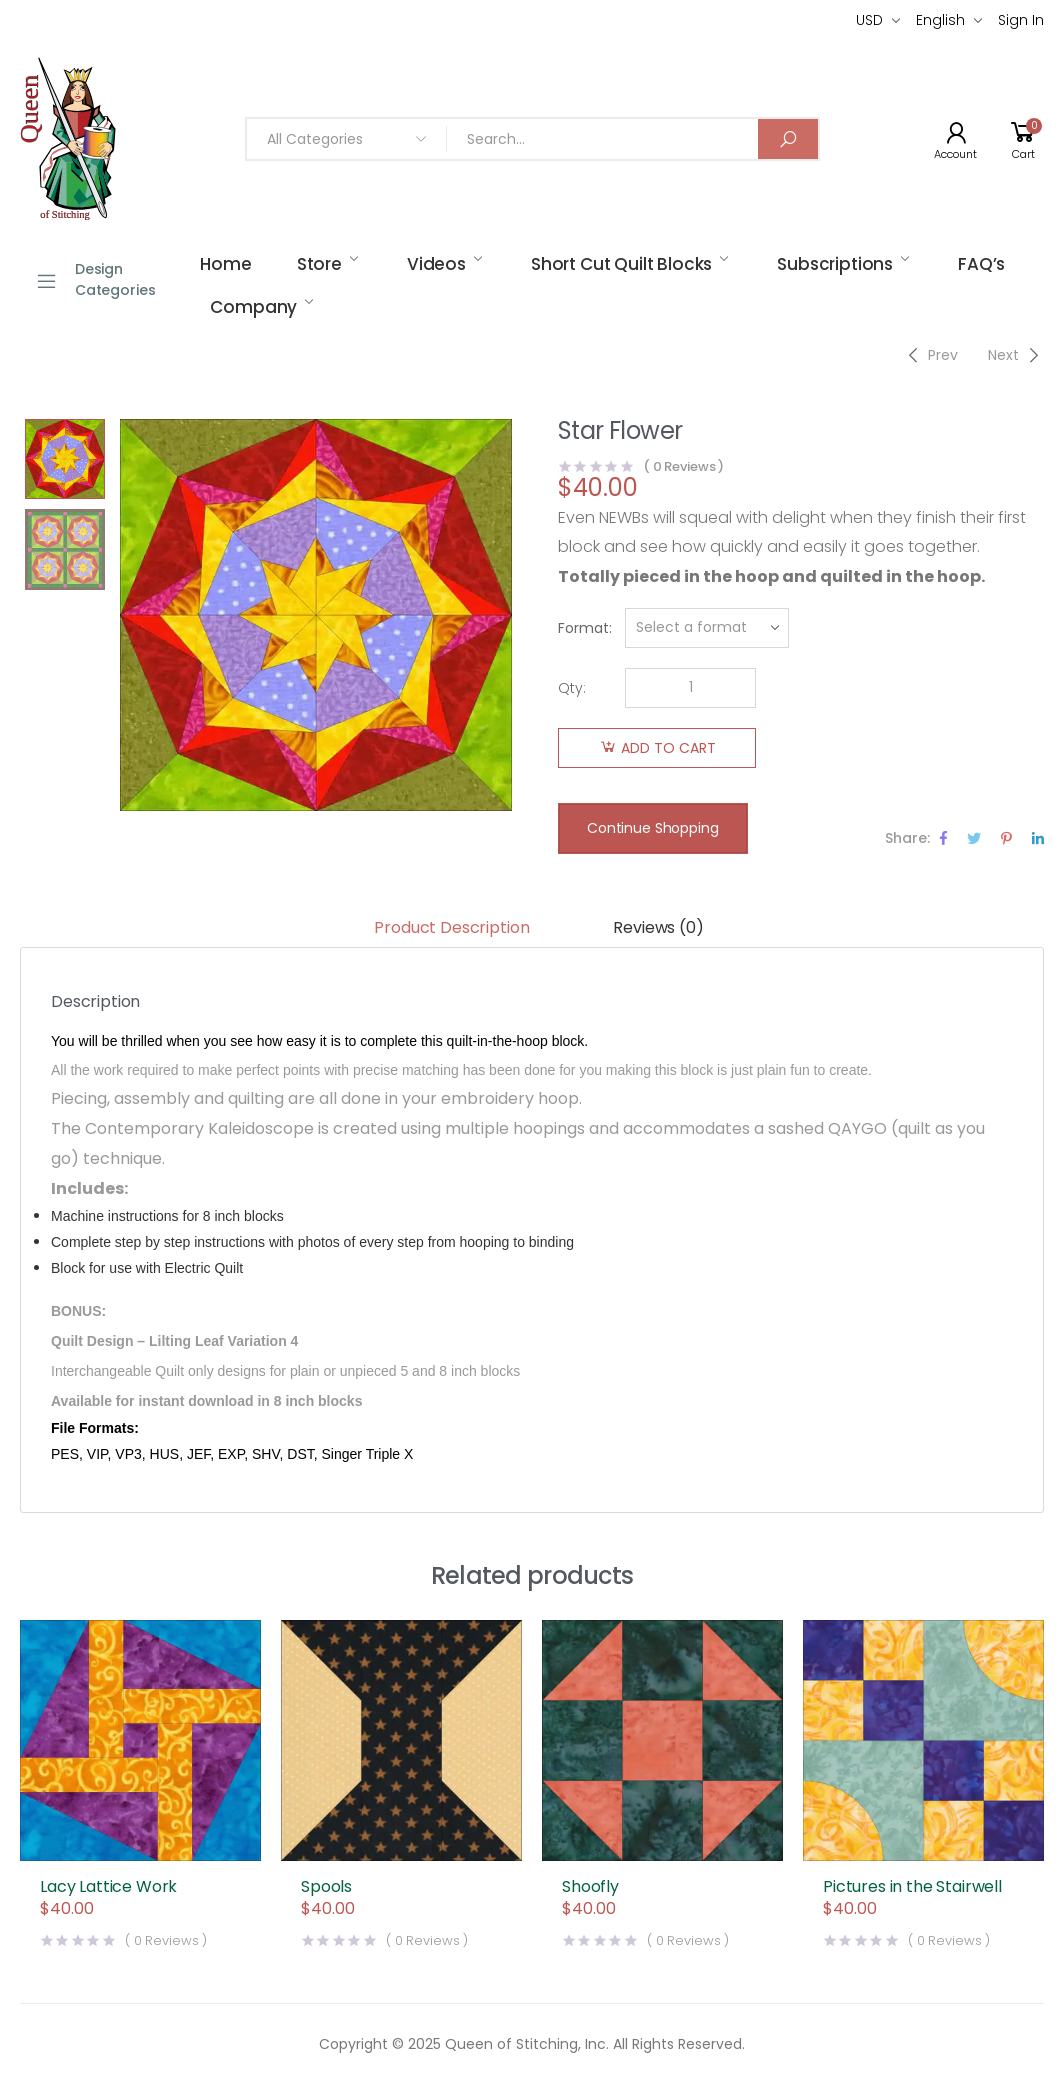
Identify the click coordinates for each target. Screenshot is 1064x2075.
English (940, 20)
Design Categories (95, 279)
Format (583, 628)
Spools (326, 1886)
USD (869, 20)
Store (319, 264)
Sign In (1021, 20)
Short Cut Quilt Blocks (621, 264)
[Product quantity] (690, 688)
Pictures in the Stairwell (912, 1886)
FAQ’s (981, 264)
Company (253, 307)
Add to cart (668, 748)
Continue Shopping (653, 828)
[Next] (1016, 355)
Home (225, 264)
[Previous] (930, 355)
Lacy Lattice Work (108, 1886)
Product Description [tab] (451, 927)
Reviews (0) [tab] (658, 927)
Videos (436, 264)
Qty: (572, 688)
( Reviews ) (683, 466)
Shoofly (590, 1886)
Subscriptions (835, 264)
